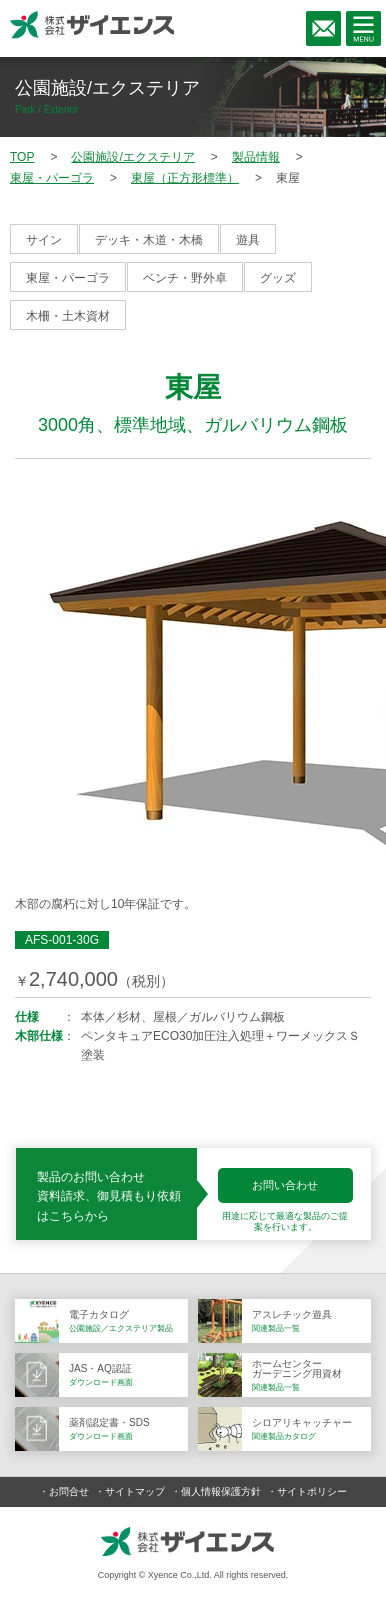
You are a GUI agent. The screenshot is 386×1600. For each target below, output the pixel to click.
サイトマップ (135, 1491)
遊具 (248, 240)
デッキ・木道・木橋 (149, 240)
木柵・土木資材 (68, 316)
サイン (44, 240)
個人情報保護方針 (221, 1491)
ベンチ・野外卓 (185, 278)
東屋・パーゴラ (68, 278)
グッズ (278, 278)
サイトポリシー (312, 1491)
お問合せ (69, 1491)
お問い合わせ (285, 1185)
